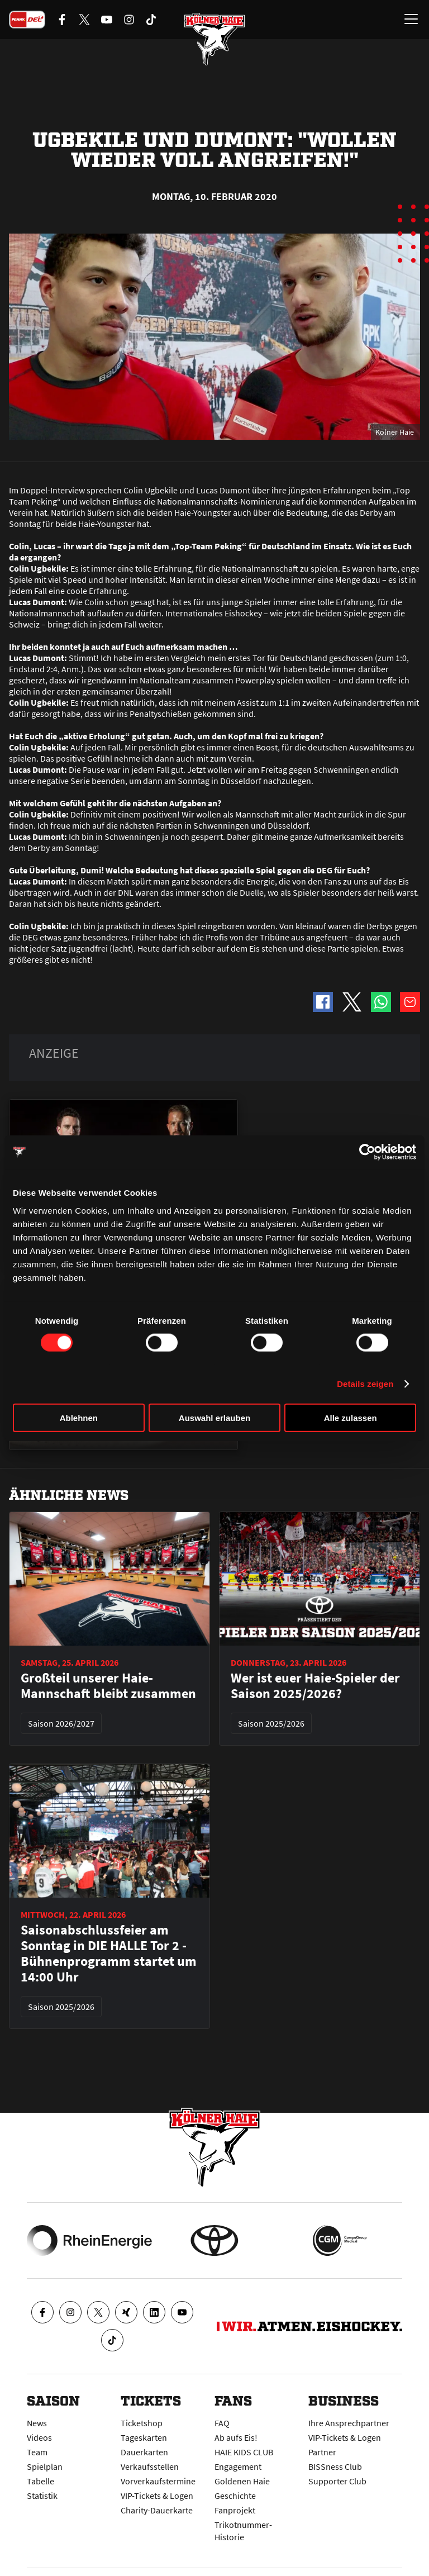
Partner (322, 2452)
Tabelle (40, 2481)
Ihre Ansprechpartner (348, 2422)
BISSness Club (335, 2466)
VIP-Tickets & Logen (157, 2495)
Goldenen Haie (242, 2481)
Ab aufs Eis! (236, 2437)
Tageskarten (144, 2437)
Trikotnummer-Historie (243, 2530)
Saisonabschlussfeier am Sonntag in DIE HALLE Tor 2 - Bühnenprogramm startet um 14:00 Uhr (109, 1953)
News (37, 2422)
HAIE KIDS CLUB (243, 2452)
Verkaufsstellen (150, 2466)
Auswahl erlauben (214, 1417)
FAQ (222, 2422)
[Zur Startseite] (214, 39)
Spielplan (45, 2466)
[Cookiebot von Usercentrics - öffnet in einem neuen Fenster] (367, 1152)
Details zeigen (365, 1384)
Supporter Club (337, 2481)
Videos (39, 2437)
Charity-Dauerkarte (157, 2510)
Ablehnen (79, 1417)
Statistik (42, 2495)
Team (37, 2452)
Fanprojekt (234, 2510)
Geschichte (235, 2495)
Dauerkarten (144, 2452)
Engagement (237, 2466)
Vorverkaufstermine (158, 2481)
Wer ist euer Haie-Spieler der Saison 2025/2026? (315, 1686)
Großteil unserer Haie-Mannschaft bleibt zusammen (108, 1686)
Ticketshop (142, 2422)
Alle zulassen (350, 1417)
